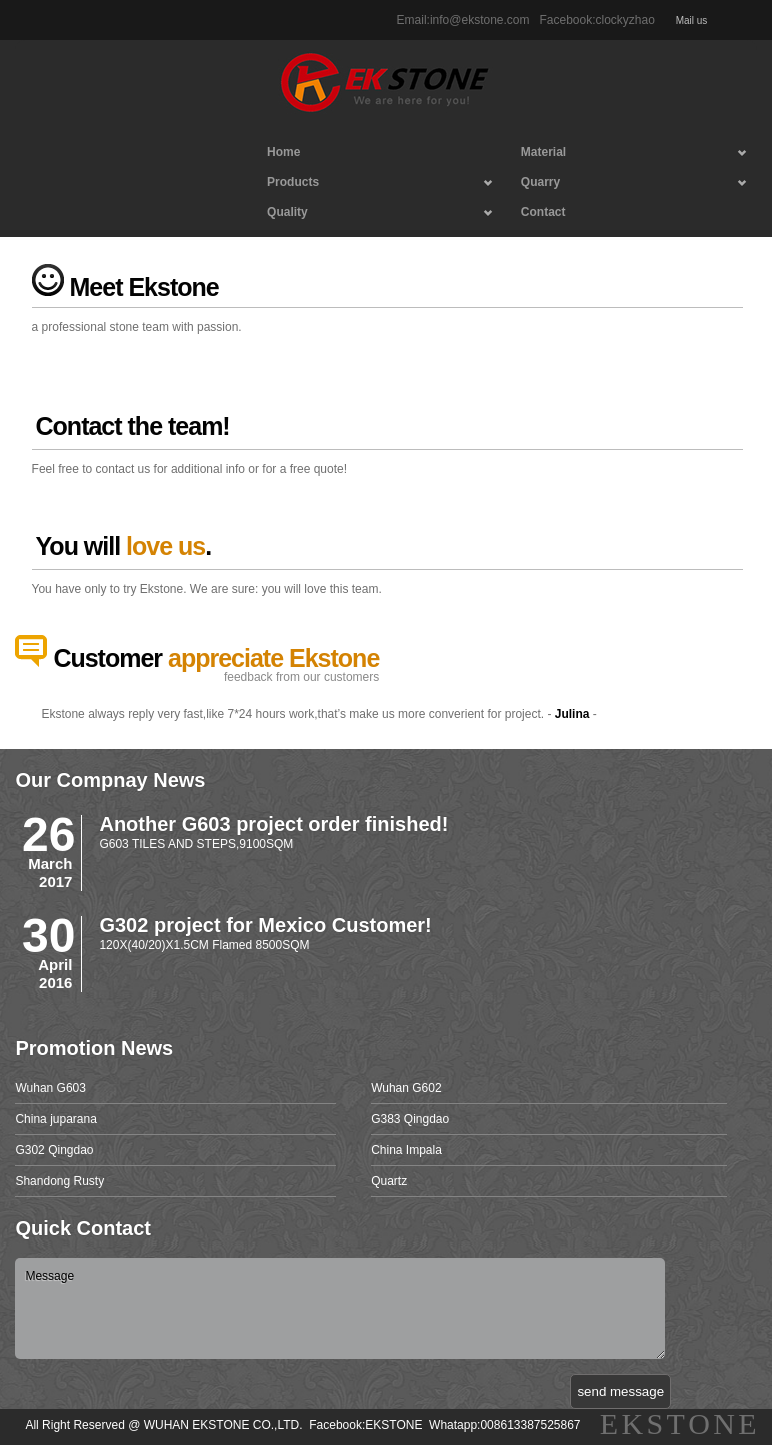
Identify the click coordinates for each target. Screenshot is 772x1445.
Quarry (625, 186)
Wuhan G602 (406, 1088)
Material (625, 156)
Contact (543, 212)
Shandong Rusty (59, 1181)
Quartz (389, 1181)
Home (283, 152)
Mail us (690, 20)
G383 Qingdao (410, 1119)
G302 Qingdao (54, 1150)
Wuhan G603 (50, 1088)
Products (371, 186)
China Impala (406, 1150)
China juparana (55, 1119)
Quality (371, 216)
